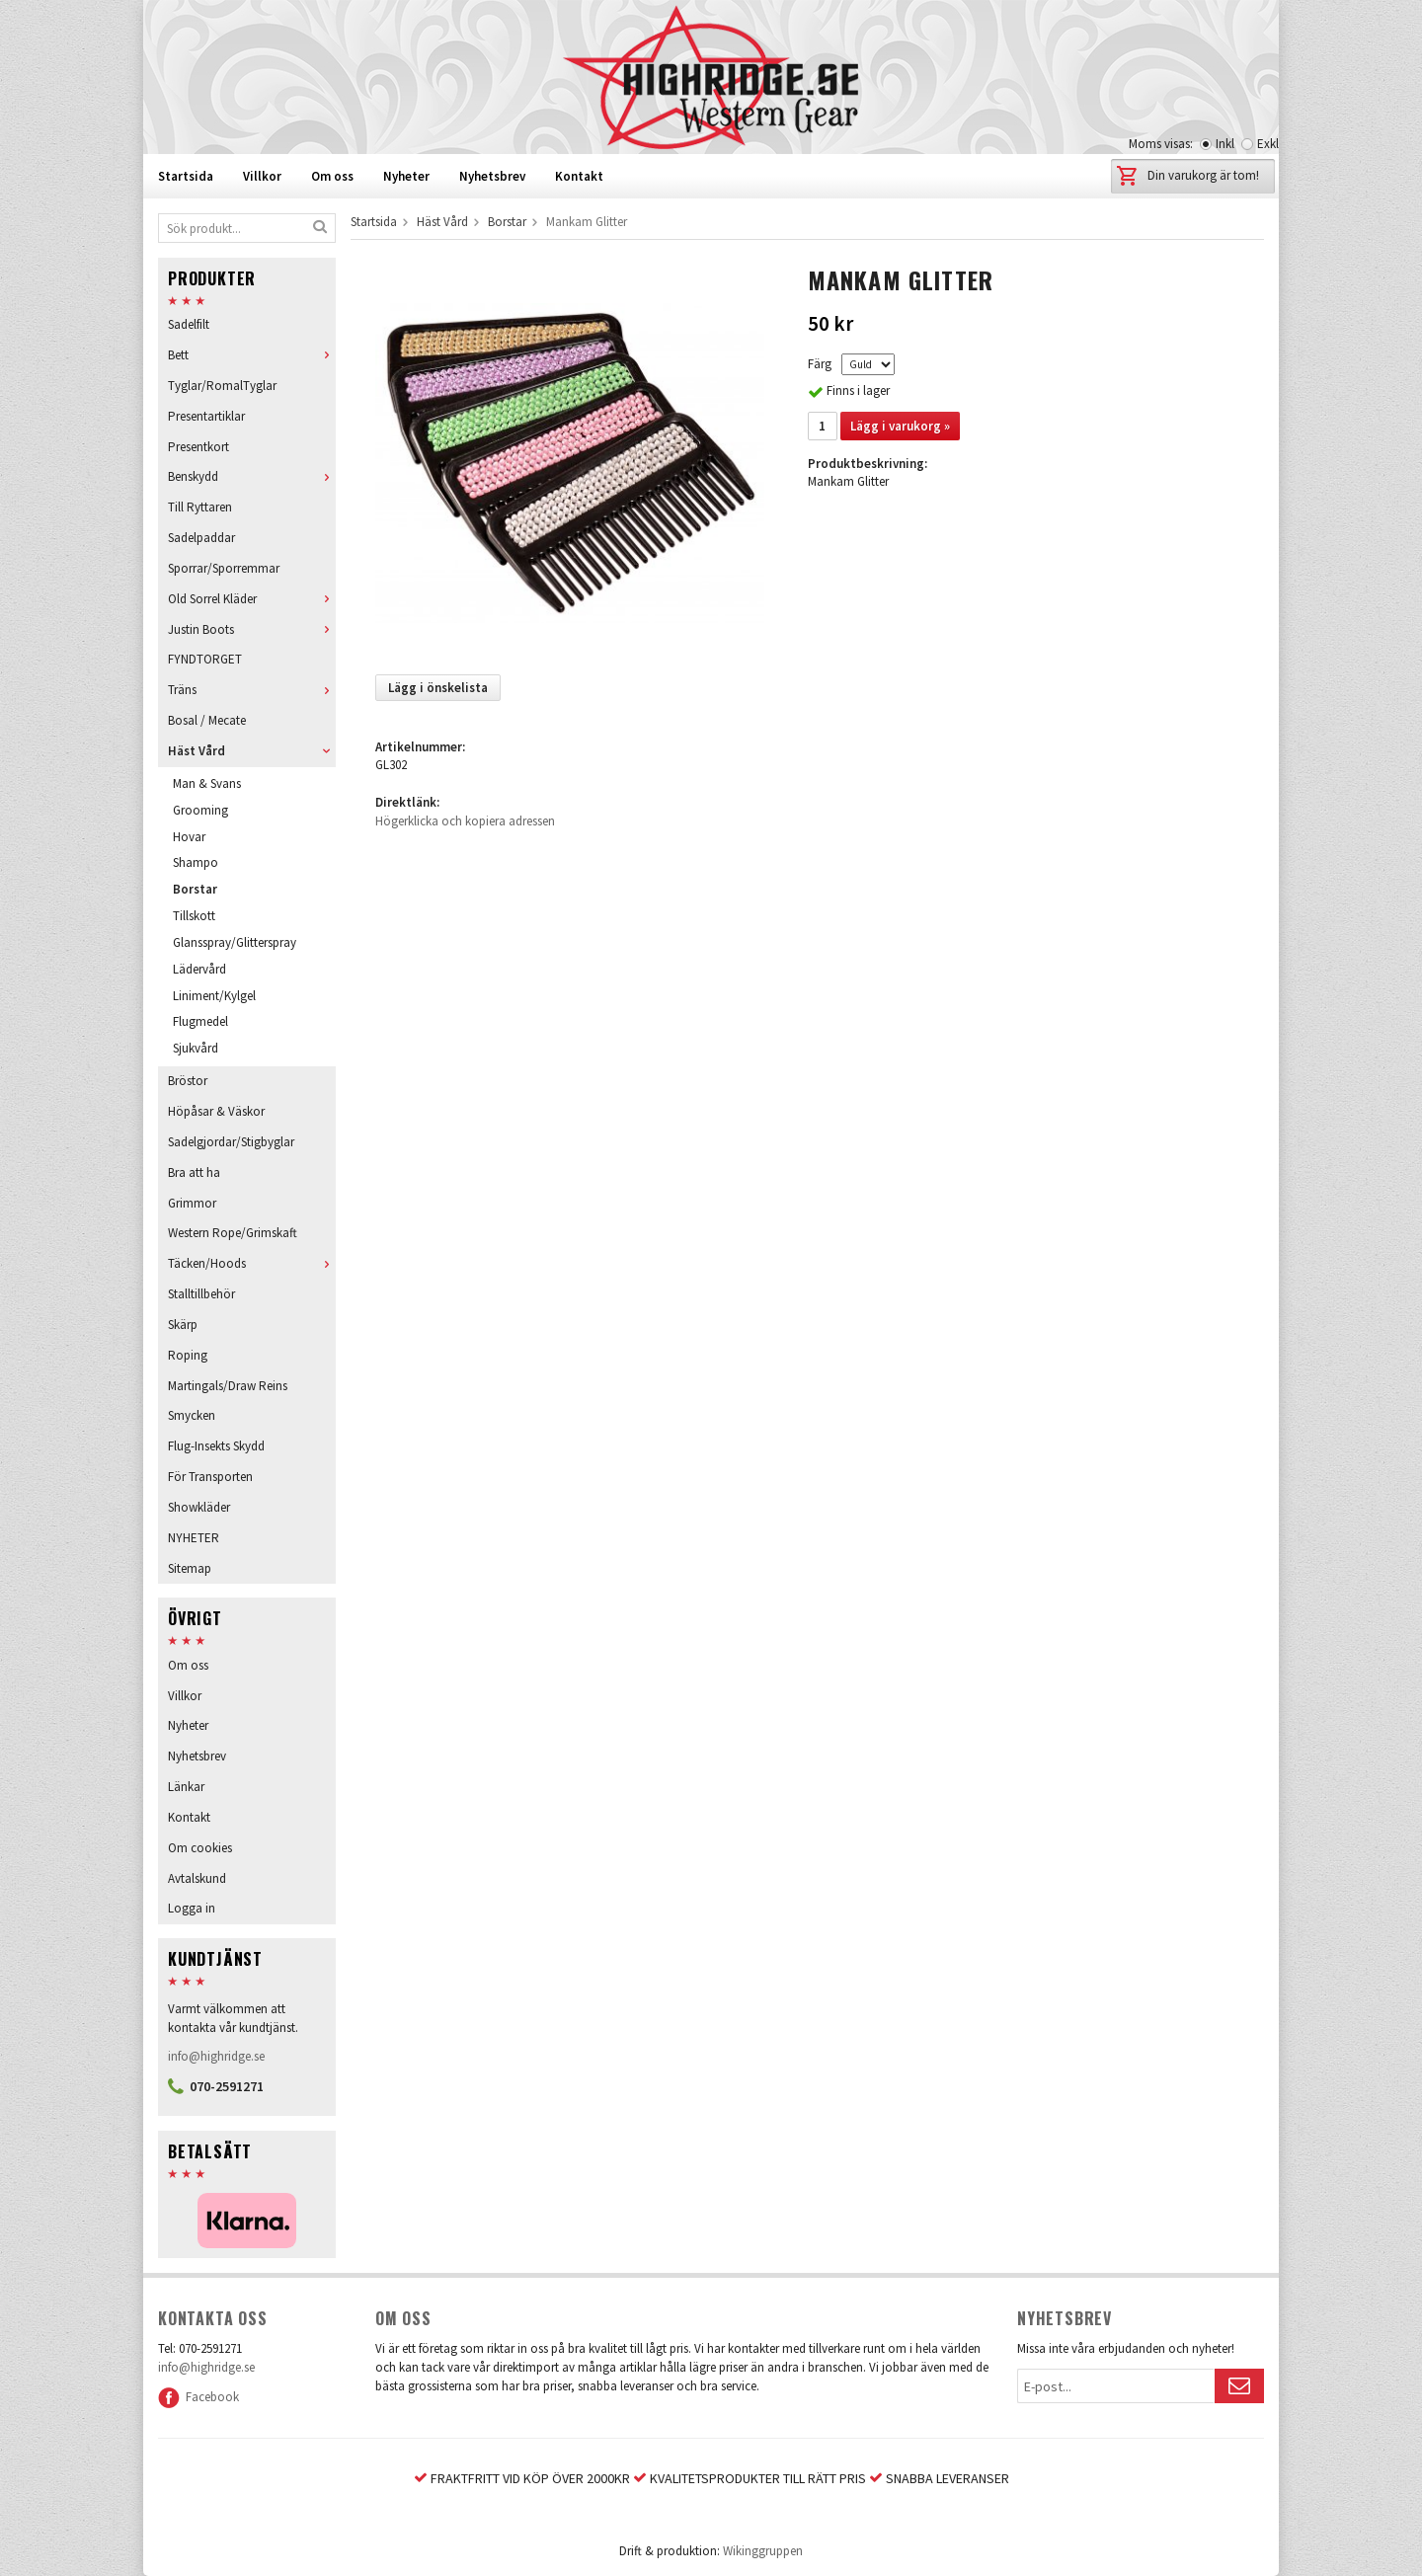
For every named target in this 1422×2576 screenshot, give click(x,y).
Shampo (195, 862)
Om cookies (200, 1847)
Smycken (191, 1415)
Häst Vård (252, 750)
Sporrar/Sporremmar (223, 568)
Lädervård (199, 969)
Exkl (1268, 143)
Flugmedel (200, 1021)
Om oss (332, 176)
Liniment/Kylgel (214, 995)
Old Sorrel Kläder (252, 598)
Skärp (183, 1324)
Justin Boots (252, 629)
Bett (252, 355)
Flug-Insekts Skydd (216, 1446)
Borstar (195, 889)
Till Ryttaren (200, 507)
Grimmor (192, 1203)
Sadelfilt (188, 324)
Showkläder (199, 1507)
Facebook (198, 2396)
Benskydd (252, 476)
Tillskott (194, 915)
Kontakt (579, 176)
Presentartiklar (206, 416)
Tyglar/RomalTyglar (222, 385)
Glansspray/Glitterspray (234, 942)
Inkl (1225, 143)
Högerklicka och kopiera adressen (465, 821)
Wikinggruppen (763, 2550)
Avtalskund (197, 1878)
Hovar (189, 836)
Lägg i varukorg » (900, 426)
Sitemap (189, 1568)
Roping (187, 1355)
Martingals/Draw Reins (227, 1385)
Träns (252, 689)
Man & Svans (207, 783)
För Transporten (210, 1476)
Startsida (185, 176)
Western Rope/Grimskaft (232, 1232)
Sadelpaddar (201, 537)
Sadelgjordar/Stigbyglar (231, 1141)
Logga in (191, 1908)
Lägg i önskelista (438, 687)
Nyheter (406, 176)
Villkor (262, 176)
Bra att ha (194, 1172)
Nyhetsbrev (492, 176)
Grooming (200, 810)
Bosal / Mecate (207, 720)
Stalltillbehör (201, 1294)
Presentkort (198, 446)
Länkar (186, 1786)
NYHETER (193, 1537)
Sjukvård (195, 1048)
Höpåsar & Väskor (216, 1111)
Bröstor (187, 1080)
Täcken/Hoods (252, 1263)
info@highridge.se (216, 2056)
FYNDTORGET (205, 659)
